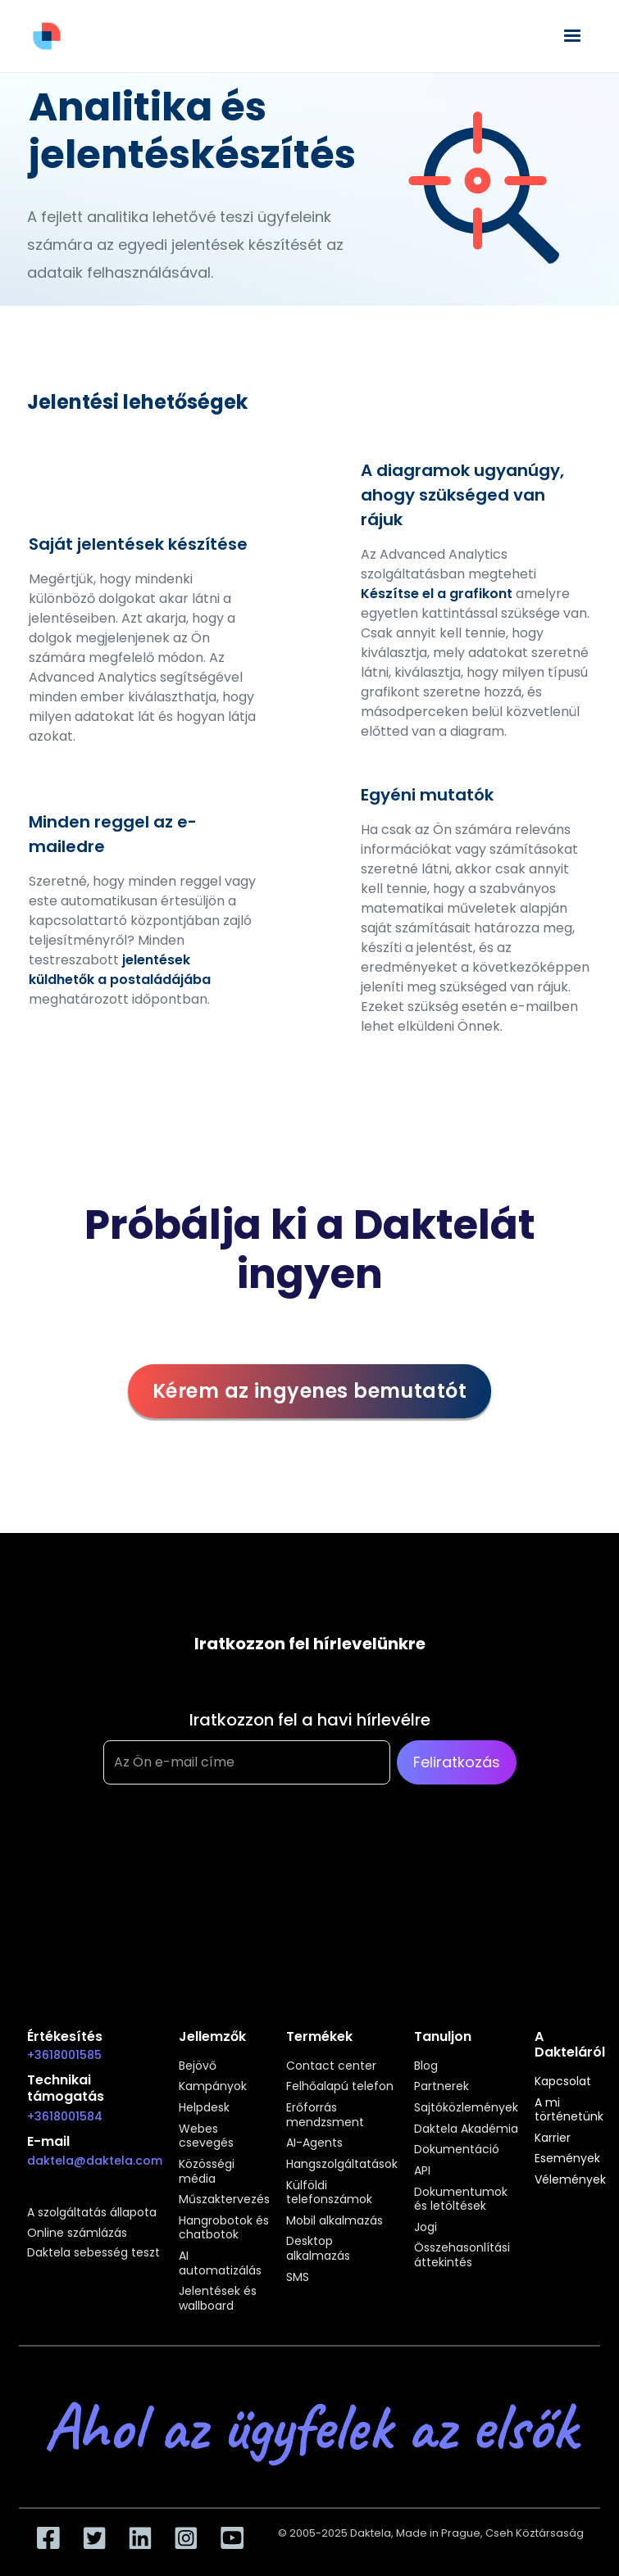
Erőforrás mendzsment (325, 2115)
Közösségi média (206, 2171)
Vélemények (570, 2180)
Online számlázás (77, 2233)
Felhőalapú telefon (340, 2086)
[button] (572, 36)
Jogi (425, 2227)
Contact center (331, 2066)
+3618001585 (64, 2055)
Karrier (553, 2138)
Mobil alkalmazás (334, 2221)
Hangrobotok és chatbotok (224, 2228)
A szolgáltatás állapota (92, 2213)
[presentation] (228, 1866)
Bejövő (197, 2066)
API (422, 2171)
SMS (297, 2277)
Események (567, 2159)
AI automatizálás (220, 2263)
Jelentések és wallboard (218, 2298)
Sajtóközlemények (466, 2108)
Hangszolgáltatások (342, 2164)
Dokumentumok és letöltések (460, 2199)
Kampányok (213, 2086)
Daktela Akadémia (466, 2129)
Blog (426, 2066)
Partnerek (441, 2086)
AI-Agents (314, 2143)
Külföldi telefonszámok (329, 2193)
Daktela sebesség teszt (93, 2253)
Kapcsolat (563, 2082)
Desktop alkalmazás (318, 2248)
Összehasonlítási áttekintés (462, 2255)
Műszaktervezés (224, 2200)
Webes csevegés (206, 2136)
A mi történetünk (569, 2110)
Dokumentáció (456, 2150)
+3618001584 (64, 2116)
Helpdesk (204, 2108)
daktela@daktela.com (94, 2160)
